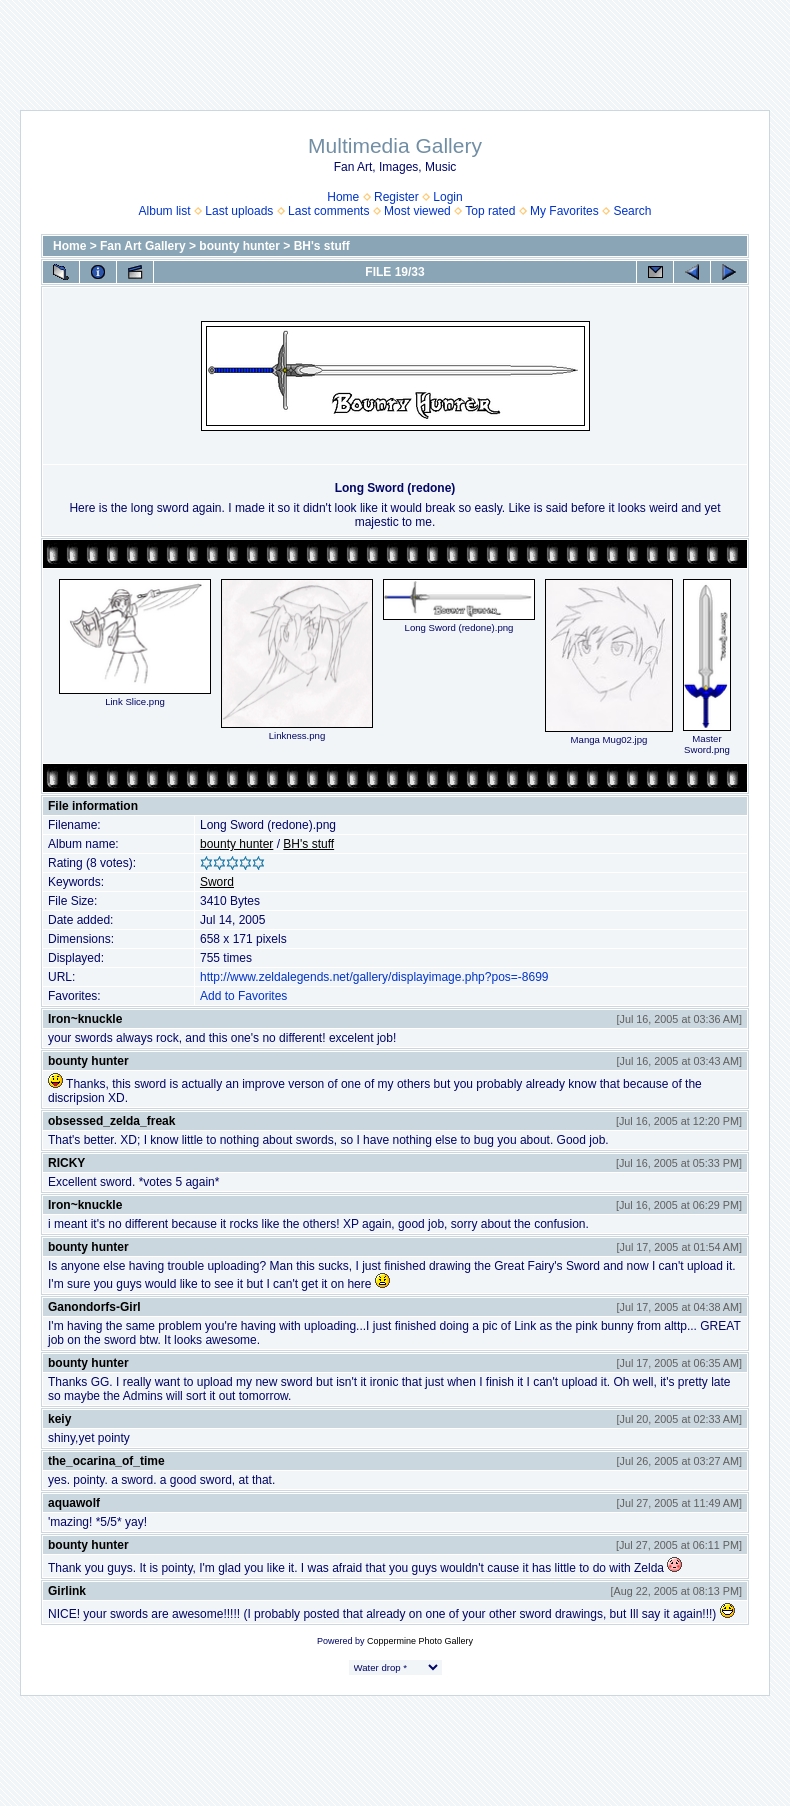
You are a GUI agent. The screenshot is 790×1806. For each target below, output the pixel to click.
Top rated (490, 211)
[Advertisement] (395, 45)
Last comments (328, 211)
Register (396, 197)
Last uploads (239, 211)
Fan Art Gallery (143, 246)
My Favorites (564, 211)
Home (343, 197)
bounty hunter (239, 246)
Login (447, 197)
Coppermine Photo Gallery (420, 1641)
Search (632, 211)
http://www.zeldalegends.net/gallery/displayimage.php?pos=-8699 (374, 977)
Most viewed (417, 211)
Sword (217, 882)
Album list (165, 211)
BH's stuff (322, 246)
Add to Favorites (243, 996)
